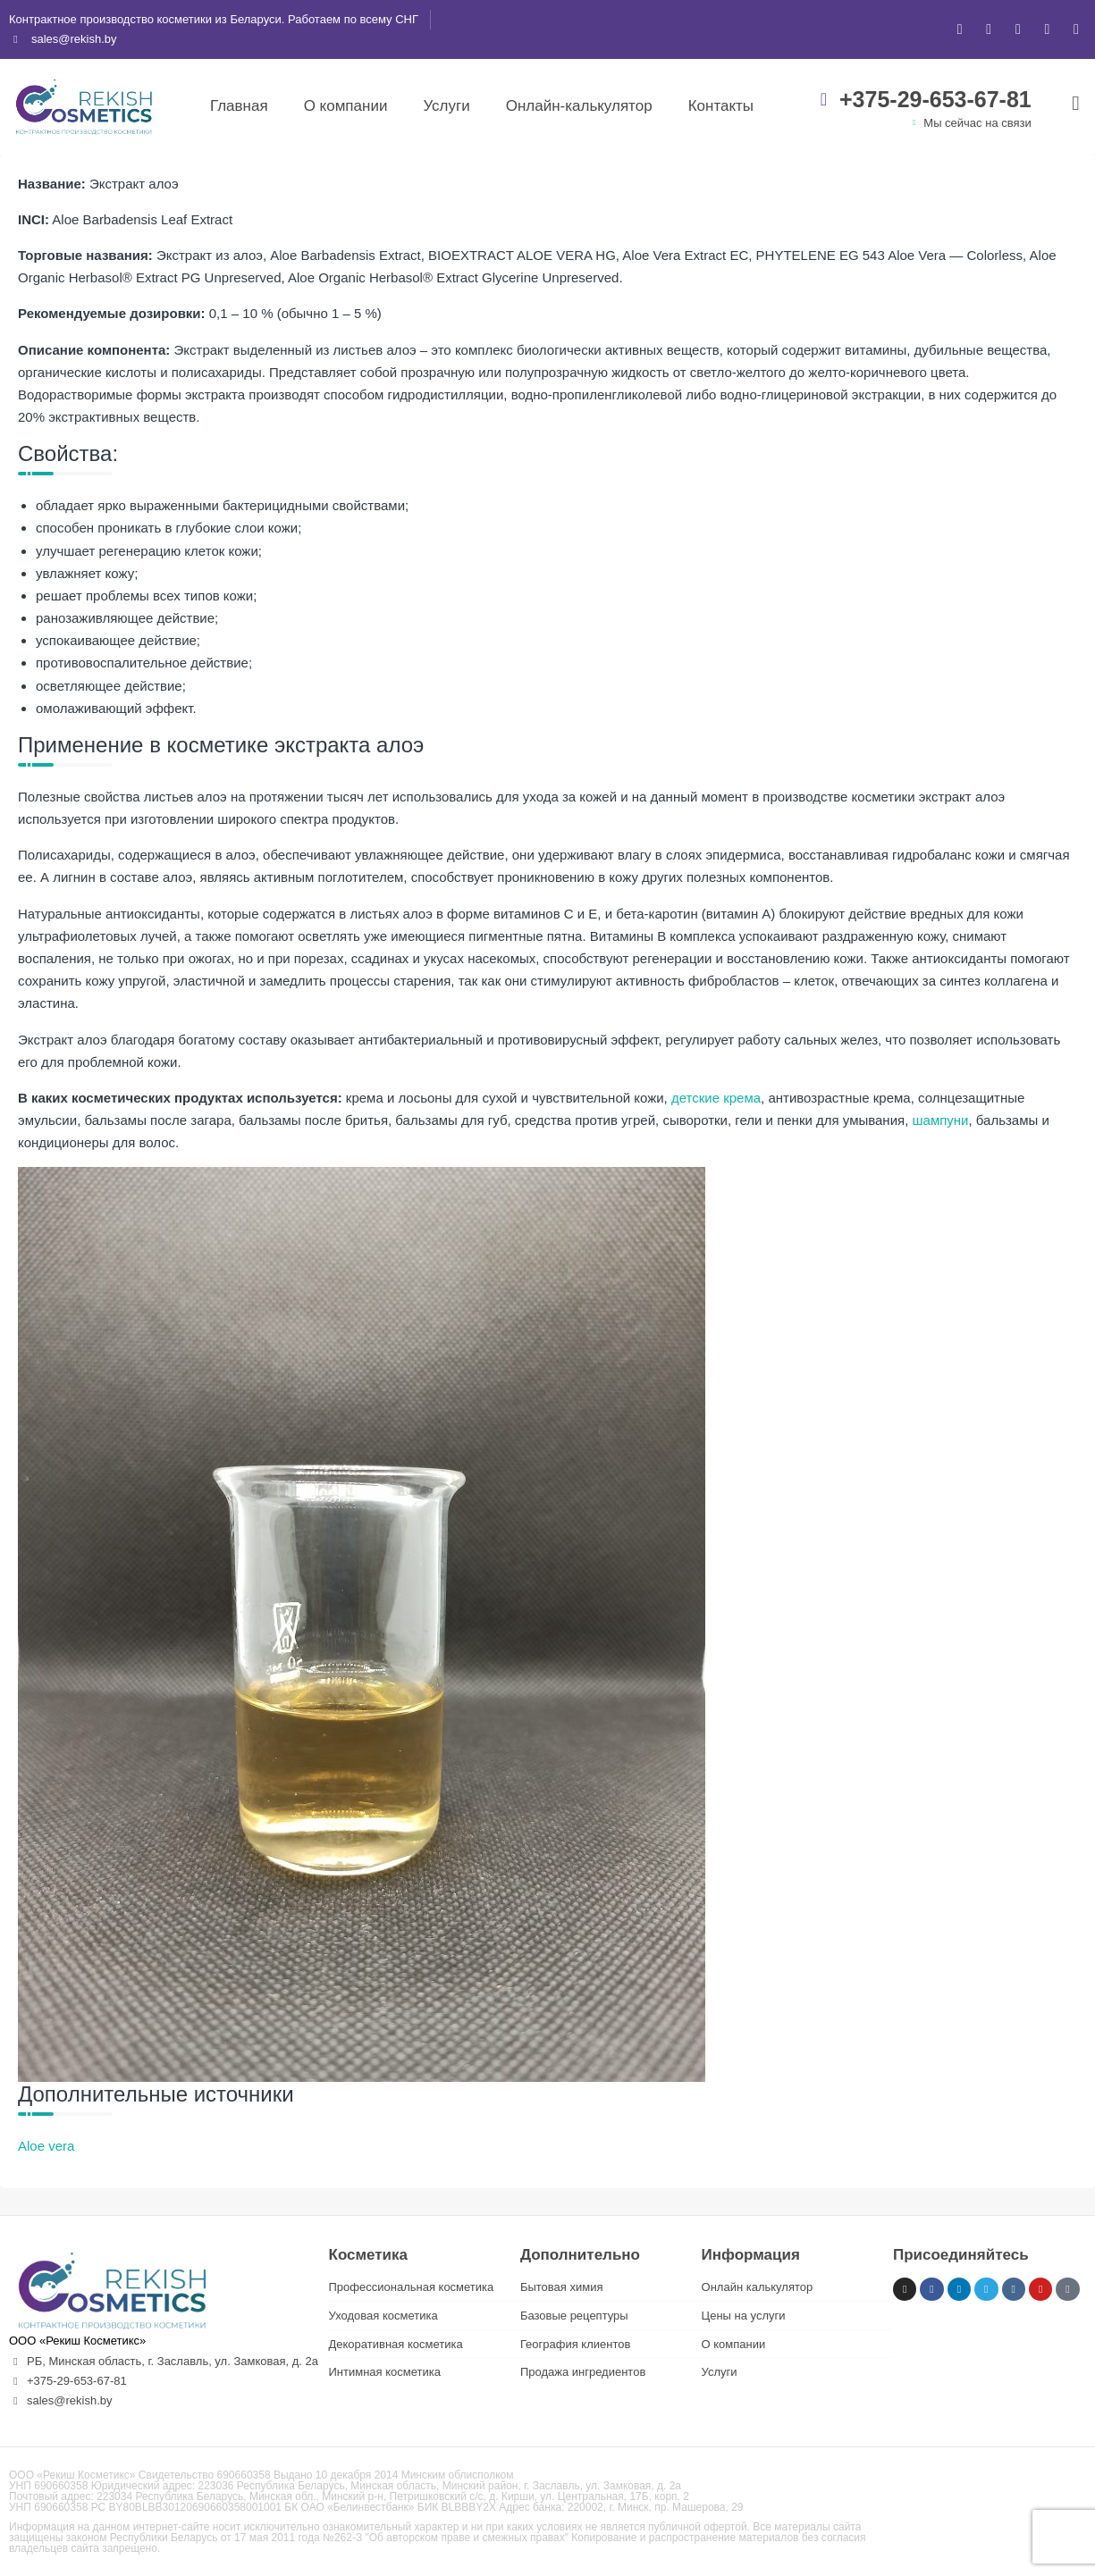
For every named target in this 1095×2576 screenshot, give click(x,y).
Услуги (446, 105)
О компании (346, 105)
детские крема (716, 1097)
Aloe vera (46, 2145)
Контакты (721, 105)
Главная (239, 105)
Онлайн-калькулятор (579, 105)
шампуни (941, 1120)
